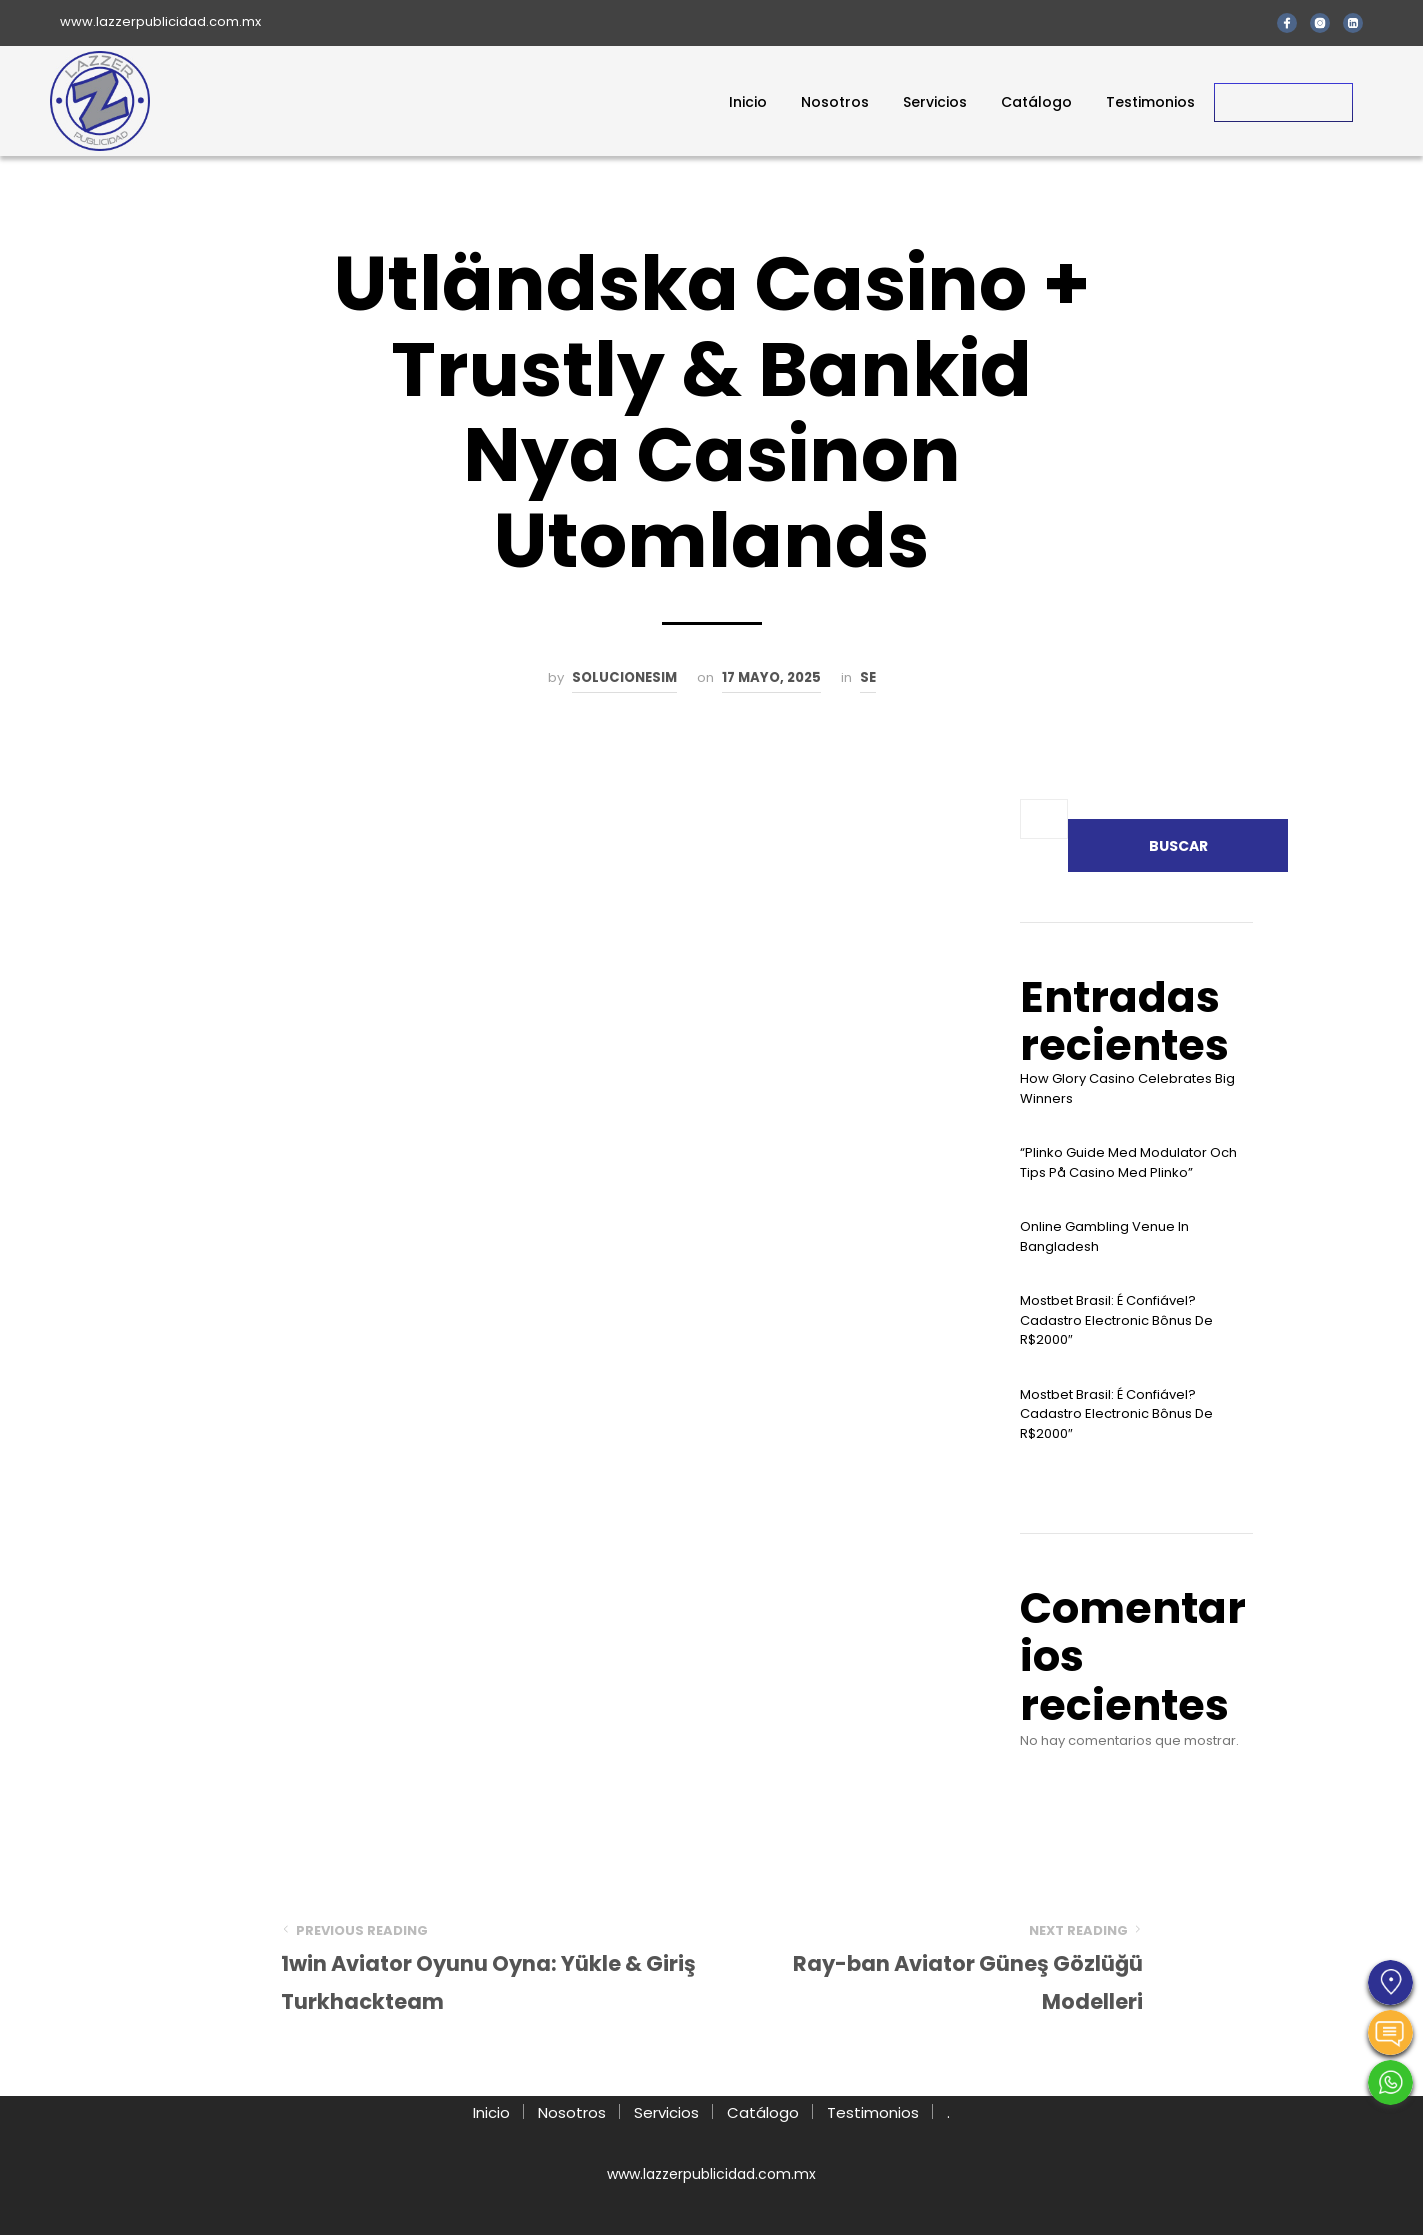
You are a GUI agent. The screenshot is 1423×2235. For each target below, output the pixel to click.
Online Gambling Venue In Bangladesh (1104, 1236)
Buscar (1178, 846)
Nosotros (835, 102)
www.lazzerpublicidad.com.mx (160, 21)
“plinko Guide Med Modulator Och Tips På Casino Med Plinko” (1128, 1162)
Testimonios (1150, 102)
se (868, 677)
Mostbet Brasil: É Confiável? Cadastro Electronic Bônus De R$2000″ (1116, 1320)
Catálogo (1036, 102)
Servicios (935, 102)
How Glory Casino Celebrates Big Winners (1127, 1088)
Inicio (748, 102)
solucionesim (624, 677)
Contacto (1283, 102)
